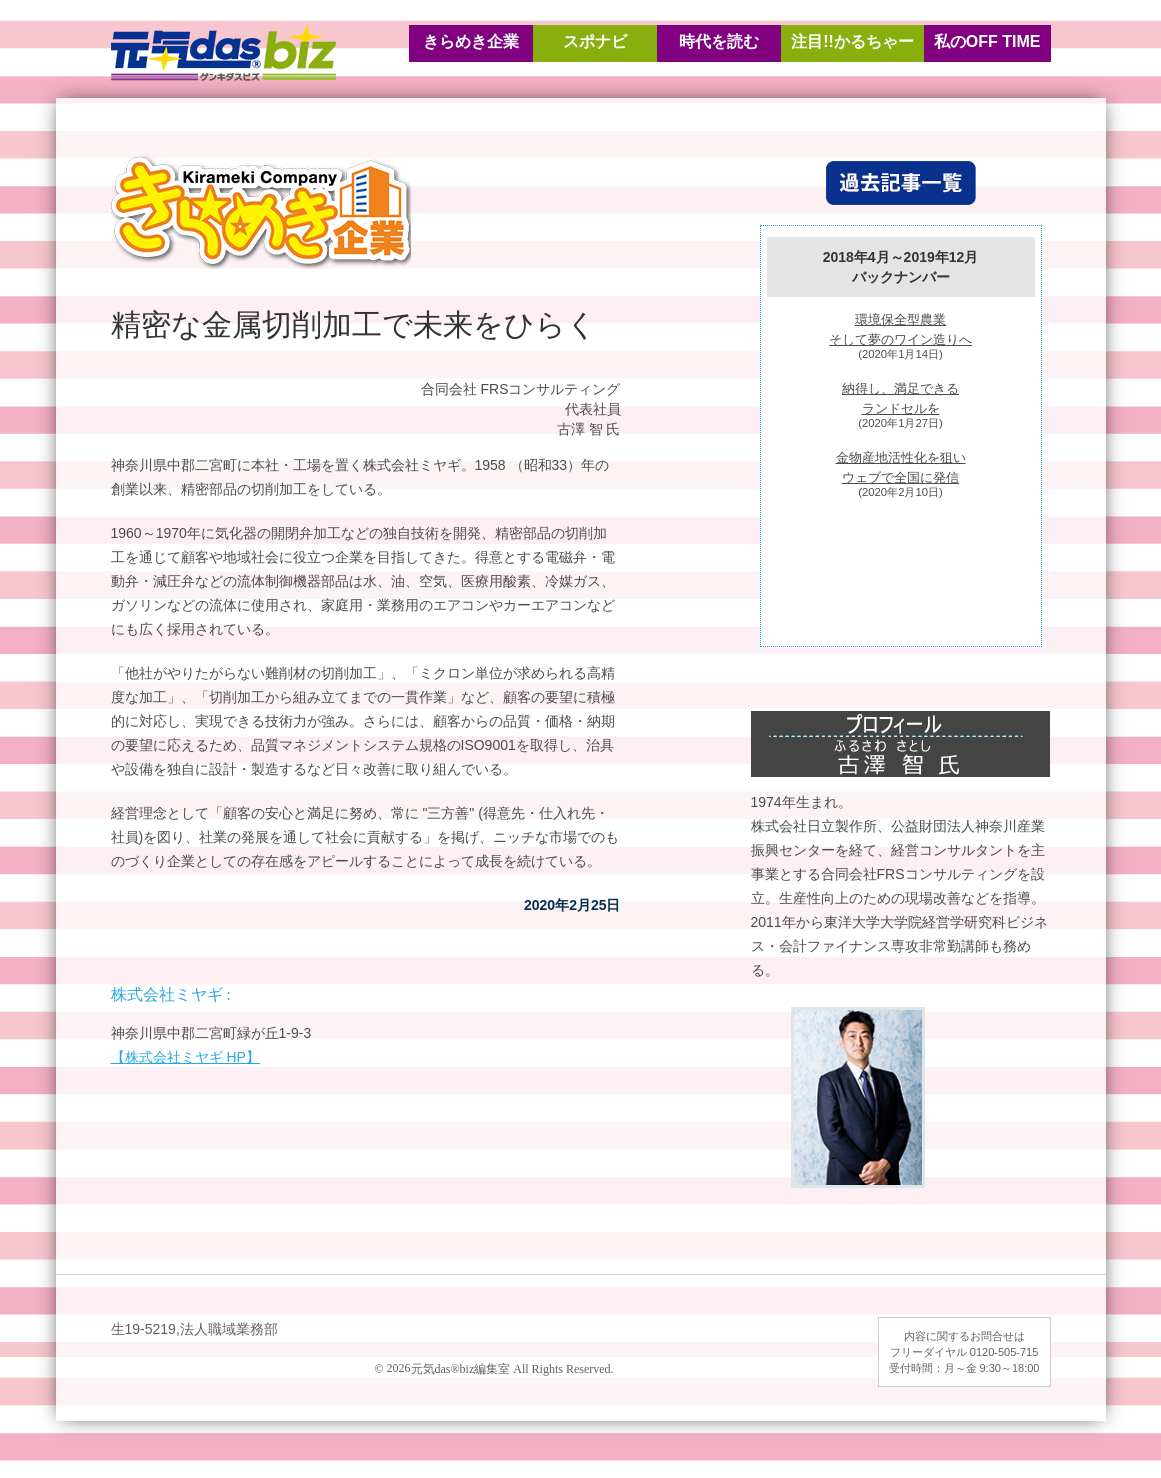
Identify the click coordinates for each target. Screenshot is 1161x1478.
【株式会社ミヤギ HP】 (185, 1057)
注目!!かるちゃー (852, 41)
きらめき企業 (471, 41)
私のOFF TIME (987, 41)
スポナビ (595, 41)
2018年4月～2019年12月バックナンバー (901, 267)
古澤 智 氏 (589, 429)
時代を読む (719, 41)
